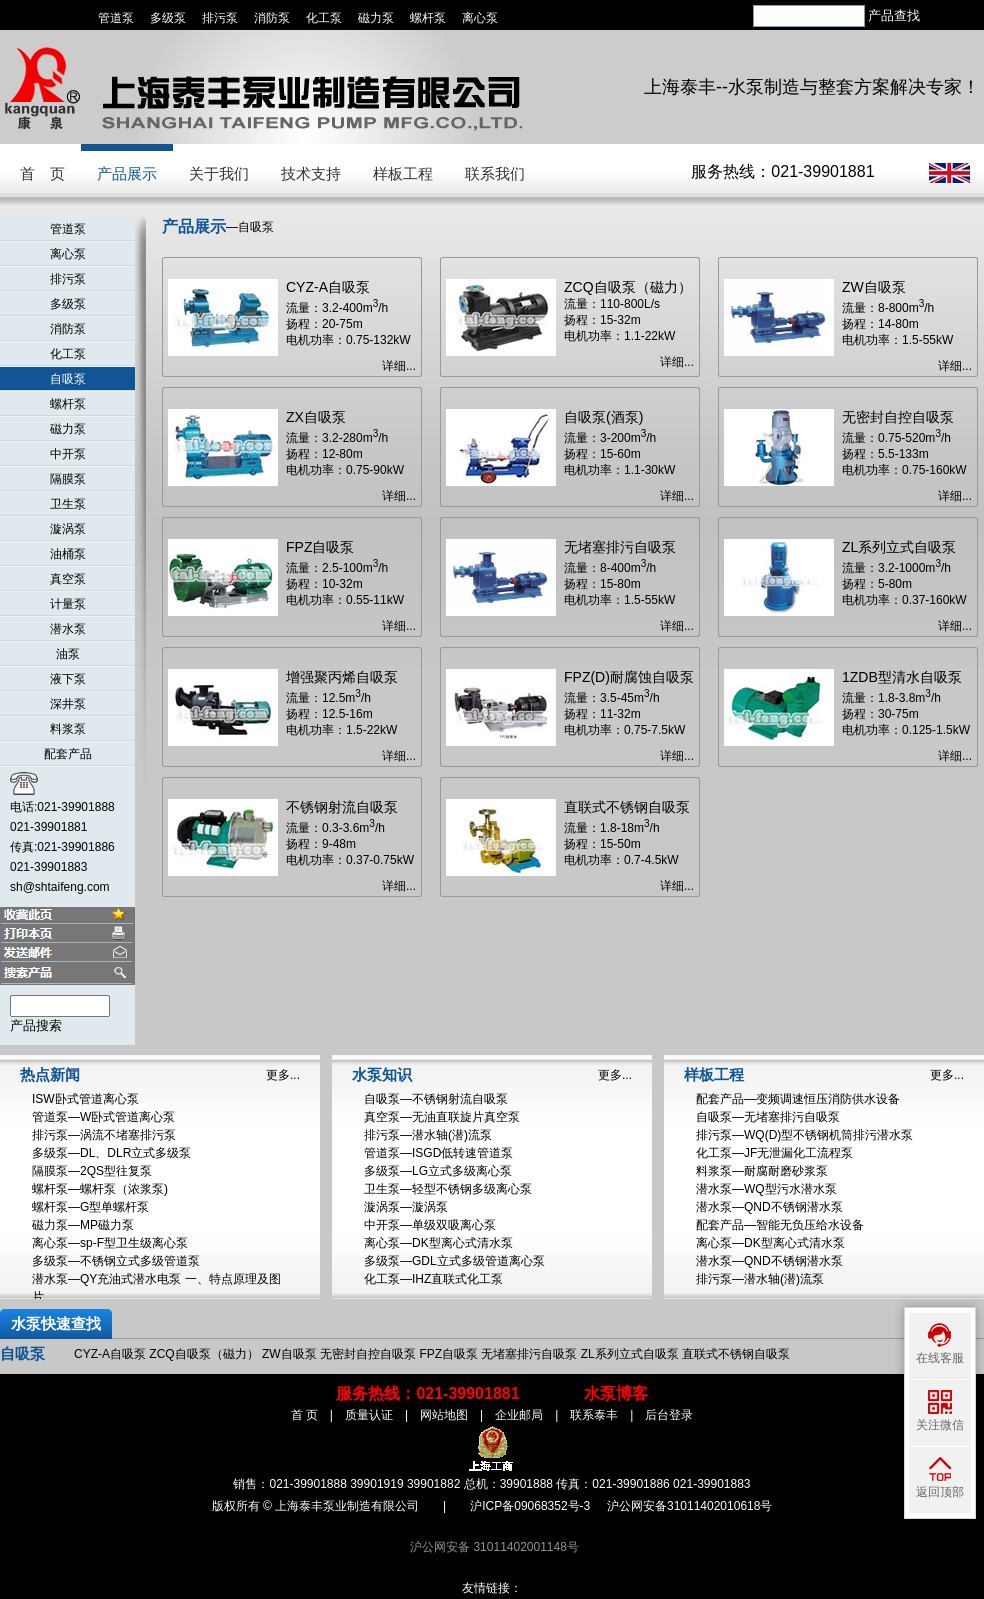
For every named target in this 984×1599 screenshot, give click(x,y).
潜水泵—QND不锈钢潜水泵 (769, 1207)
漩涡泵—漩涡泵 (406, 1207)
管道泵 (116, 18)
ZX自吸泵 (316, 417)
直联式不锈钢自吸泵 (627, 807)
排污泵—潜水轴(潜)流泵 (428, 1135)
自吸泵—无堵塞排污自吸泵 (768, 1117)
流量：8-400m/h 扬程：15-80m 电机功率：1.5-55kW (619, 584)
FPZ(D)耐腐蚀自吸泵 (629, 677)
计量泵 (68, 604)
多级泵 (168, 18)
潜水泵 (68, 629)
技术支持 (311, 173)
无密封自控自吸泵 (898, 417)
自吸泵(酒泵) (603, 417)
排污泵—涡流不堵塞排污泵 (104, 1135)
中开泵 (68, 454)
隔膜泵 (68, 479)
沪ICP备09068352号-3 (530, 1506)
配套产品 (68, 754)
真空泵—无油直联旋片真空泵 (442, 1117)
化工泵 (324, 18)
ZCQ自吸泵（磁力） (628, 287)
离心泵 (480, 18)
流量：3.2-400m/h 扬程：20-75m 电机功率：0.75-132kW (348, 324)
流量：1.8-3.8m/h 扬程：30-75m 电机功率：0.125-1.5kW (906, 714)
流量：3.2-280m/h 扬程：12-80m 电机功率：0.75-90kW (345, 454)
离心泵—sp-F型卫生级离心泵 (110, 1243)
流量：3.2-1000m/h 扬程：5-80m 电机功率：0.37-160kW (904, 584)
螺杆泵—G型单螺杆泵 (90, 1207)
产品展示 (127, 173)
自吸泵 (68, 379)
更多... (283, 1075)
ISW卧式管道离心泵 (85, 1099)
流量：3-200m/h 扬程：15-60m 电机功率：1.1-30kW (619, 454)
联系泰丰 (594, 1415)
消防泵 (272, 18)
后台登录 (669, 1415)
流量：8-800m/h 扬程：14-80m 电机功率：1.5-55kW (897, 324)
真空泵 (68, 579)
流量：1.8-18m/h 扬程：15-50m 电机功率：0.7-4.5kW (621, 844)
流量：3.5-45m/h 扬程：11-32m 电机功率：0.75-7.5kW (624, 714)
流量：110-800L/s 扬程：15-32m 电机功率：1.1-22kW (619, 320)
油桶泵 (68, 554)
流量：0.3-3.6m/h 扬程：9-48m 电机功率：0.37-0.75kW (350, 844)
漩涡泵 (68, 529)
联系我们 (495, 173)
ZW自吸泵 (874, 287)
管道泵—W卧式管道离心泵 (103, 1117)
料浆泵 (68, 729)
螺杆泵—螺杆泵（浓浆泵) (100, 1189)
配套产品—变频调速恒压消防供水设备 (798, 1099)
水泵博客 (616, 1393)
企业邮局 (519, 1415)
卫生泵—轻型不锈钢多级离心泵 (448, 1189)
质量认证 (369, 1415)
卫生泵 (68, 504)
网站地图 (444, 1415)
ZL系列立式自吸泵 (899, 547)
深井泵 (68, 704)
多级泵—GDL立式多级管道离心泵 (454, 1261)
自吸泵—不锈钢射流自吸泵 (436, 1099)
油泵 (68, 654)
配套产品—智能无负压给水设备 (780, 1225)
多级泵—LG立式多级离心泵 (438, 1171)
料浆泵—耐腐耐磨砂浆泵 (762, 1171)
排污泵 (220, 18)
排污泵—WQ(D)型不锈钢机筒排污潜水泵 (804, 1135)
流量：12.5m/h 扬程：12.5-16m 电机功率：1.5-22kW (341, 714)
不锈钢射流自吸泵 (342, 807)
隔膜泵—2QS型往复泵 (92, 1171)
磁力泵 (376, 18)
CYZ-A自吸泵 (328, 287)
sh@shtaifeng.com (60, 887)
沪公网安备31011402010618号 (689, 1506)
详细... (399, 366)
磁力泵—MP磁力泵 (83, 1225)
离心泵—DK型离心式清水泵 (438, 1243)
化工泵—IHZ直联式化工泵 (433, 1279)
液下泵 (68, 679)
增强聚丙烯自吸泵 (342, 677)
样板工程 (403, 173)
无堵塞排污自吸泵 (620, 547)
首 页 (42, 173)
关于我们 (219, 173)
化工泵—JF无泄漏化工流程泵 (774, 1153)
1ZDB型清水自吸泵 (902, 677)
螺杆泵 (428, 18)
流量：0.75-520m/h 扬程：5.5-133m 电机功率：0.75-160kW (904, 454)
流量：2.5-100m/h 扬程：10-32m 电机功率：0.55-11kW (345, 584)
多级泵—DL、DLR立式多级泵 (111, 1153)
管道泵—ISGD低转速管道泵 (438, 1153)
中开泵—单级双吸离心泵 (430, 1225)
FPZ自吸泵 (320, 547)
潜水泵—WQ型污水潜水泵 (766, 1189)
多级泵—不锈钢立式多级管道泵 (116, 1261)
